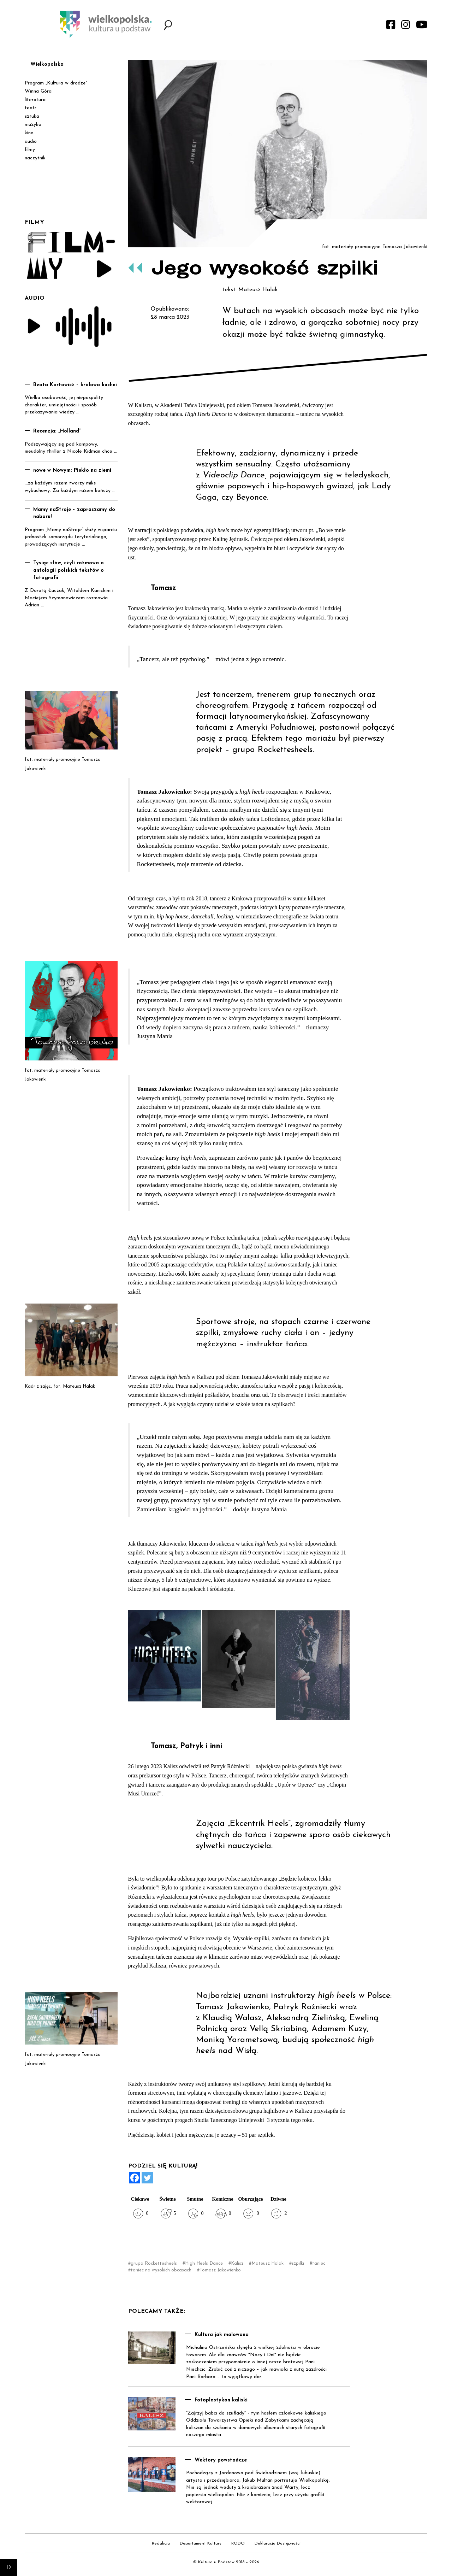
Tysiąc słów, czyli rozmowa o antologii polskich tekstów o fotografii (68, 570)
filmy (30, 149)
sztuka (32, 116)
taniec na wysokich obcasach (161, 2270)
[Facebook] (134, 2177)
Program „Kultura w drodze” (56, 83)
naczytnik (35, 158)
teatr (30, 108)
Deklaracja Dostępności (278, 2543)
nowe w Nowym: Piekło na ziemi (72, 470)
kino (29, 133)
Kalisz (237, 2263)
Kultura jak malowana (222, 2334)
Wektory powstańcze (221, 2460)
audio (31, 141)
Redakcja (161, 2543)
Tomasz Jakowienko (220, 2270)
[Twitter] (147, 2177)
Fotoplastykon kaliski (221, 2400)
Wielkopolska (47, 64)
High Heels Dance (204, 2263)
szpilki (298, 2263)
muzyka (33, 124)
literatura (35, 99)
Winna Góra (38, 91)
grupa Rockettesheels (154, 2263)
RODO (238, 2543)
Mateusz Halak (267, 2263)
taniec (318, 2263)
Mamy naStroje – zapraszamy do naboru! (74, 513)
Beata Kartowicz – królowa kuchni (75, 385)
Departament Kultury (200, 2543)
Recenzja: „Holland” (57, 431)
